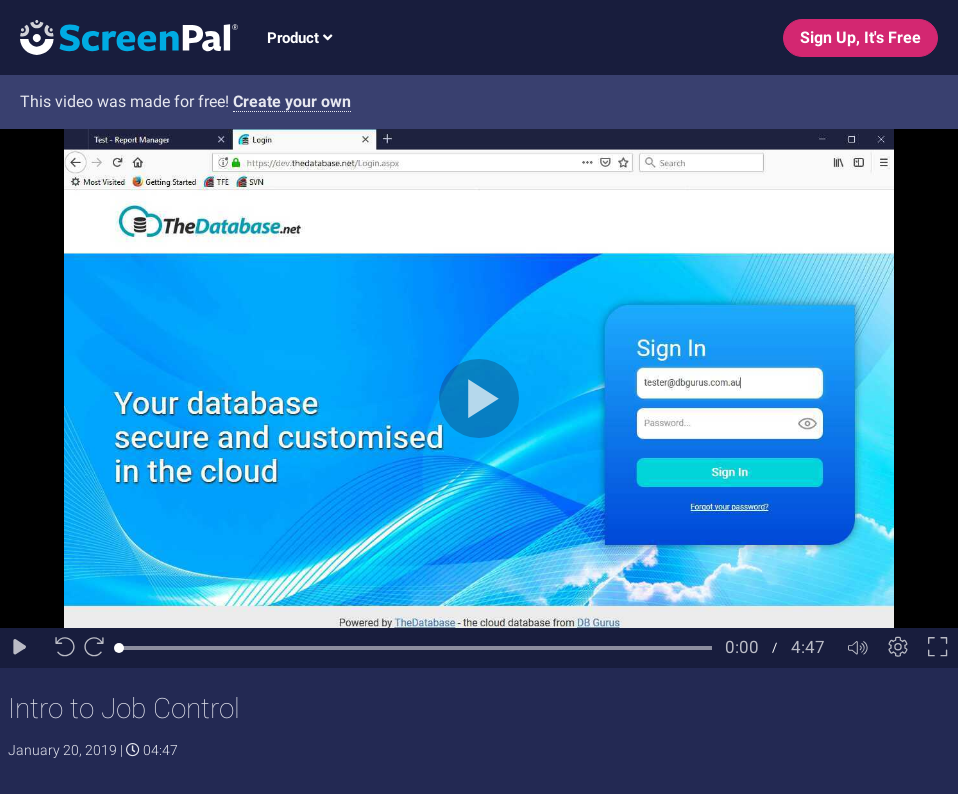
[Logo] (119, 36)
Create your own (292, 101)
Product (299, 38)
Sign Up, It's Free (860, 37)
